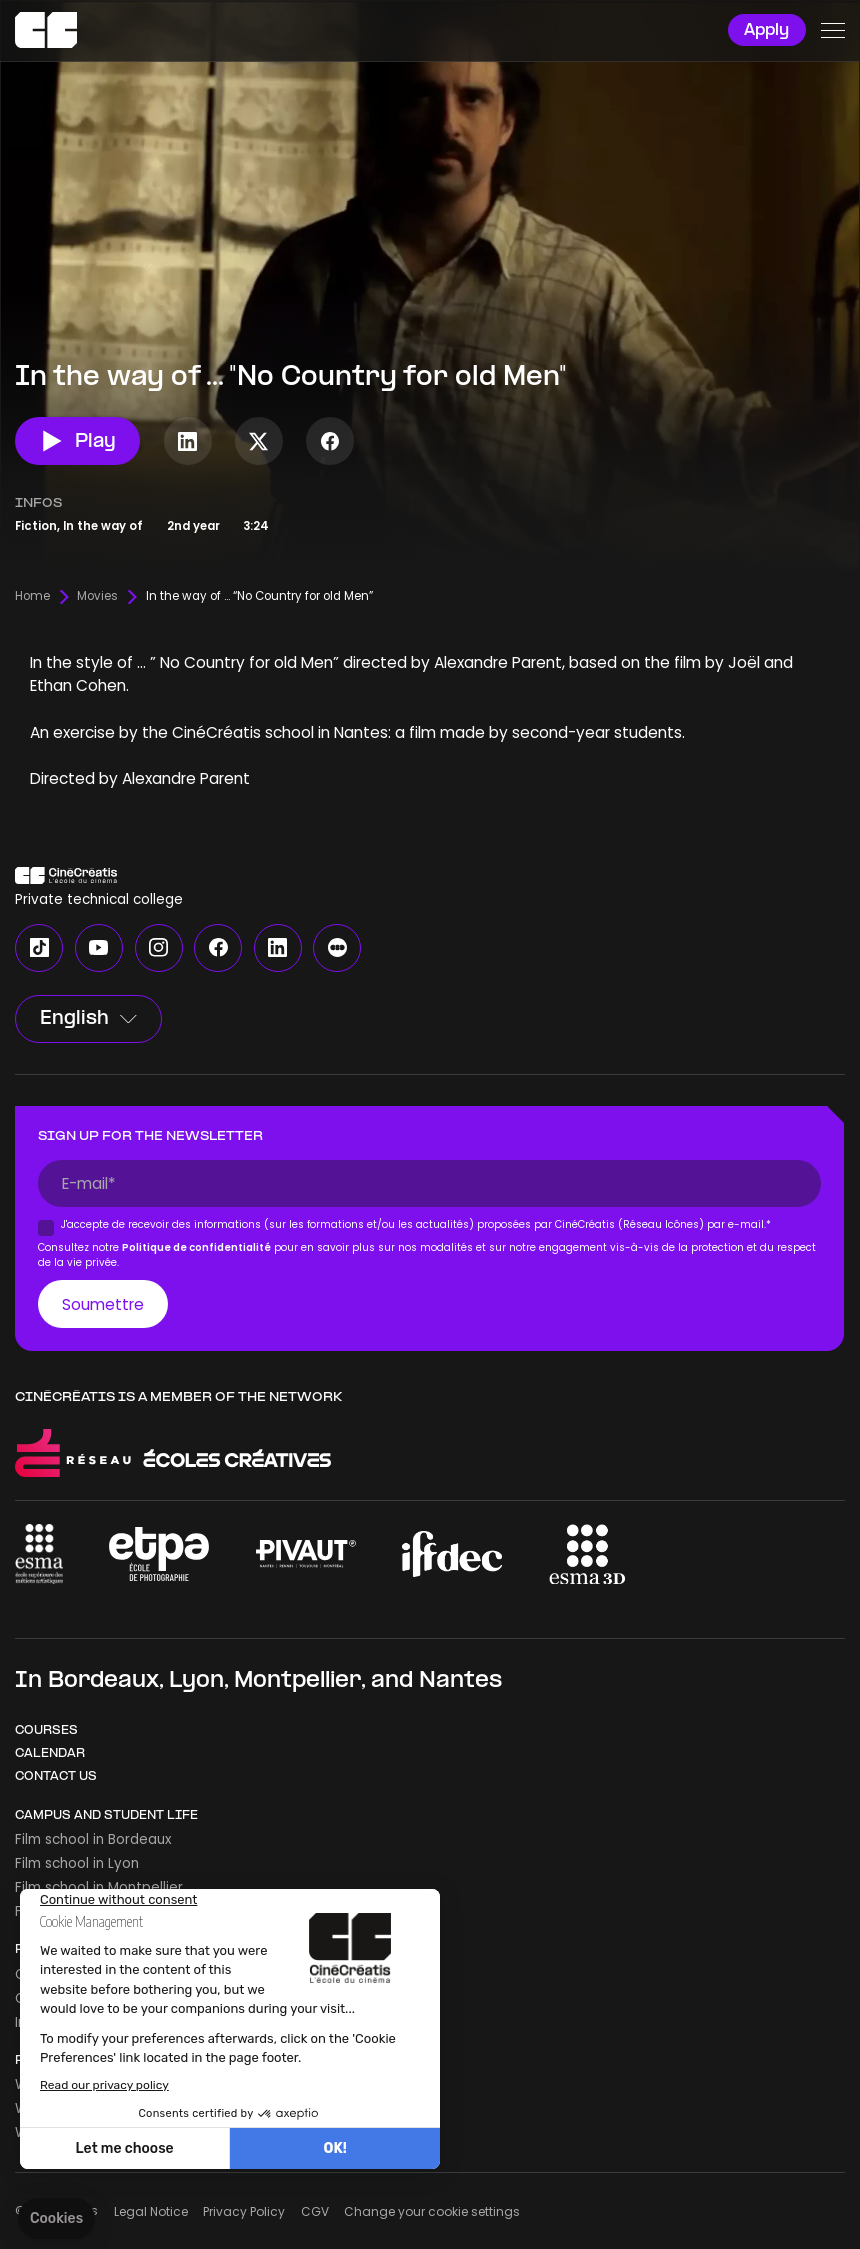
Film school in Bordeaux (93, 1839)
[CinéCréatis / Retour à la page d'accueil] (46, 30)
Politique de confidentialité (197, 1247)
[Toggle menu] (832, 30)
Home (32, 596)
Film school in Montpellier (99, 1887)
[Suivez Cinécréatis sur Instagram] (159, 948)
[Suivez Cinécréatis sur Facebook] (330, 441)
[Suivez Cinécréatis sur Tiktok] (39, 948)
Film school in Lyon (77, 1863)
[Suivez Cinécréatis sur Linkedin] (188, 441)
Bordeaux (103, 1681)
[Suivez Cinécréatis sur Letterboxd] (337, 948)
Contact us (56, 1777)
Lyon (196, 1681)
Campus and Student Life (106, 1816)
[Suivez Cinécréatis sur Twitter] (259, 441)
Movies (97, 596)
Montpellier (297, 1681)
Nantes (460, 1681)
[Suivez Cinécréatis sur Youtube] (99, 948)
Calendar (50, 1754)
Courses (46, 1731)
